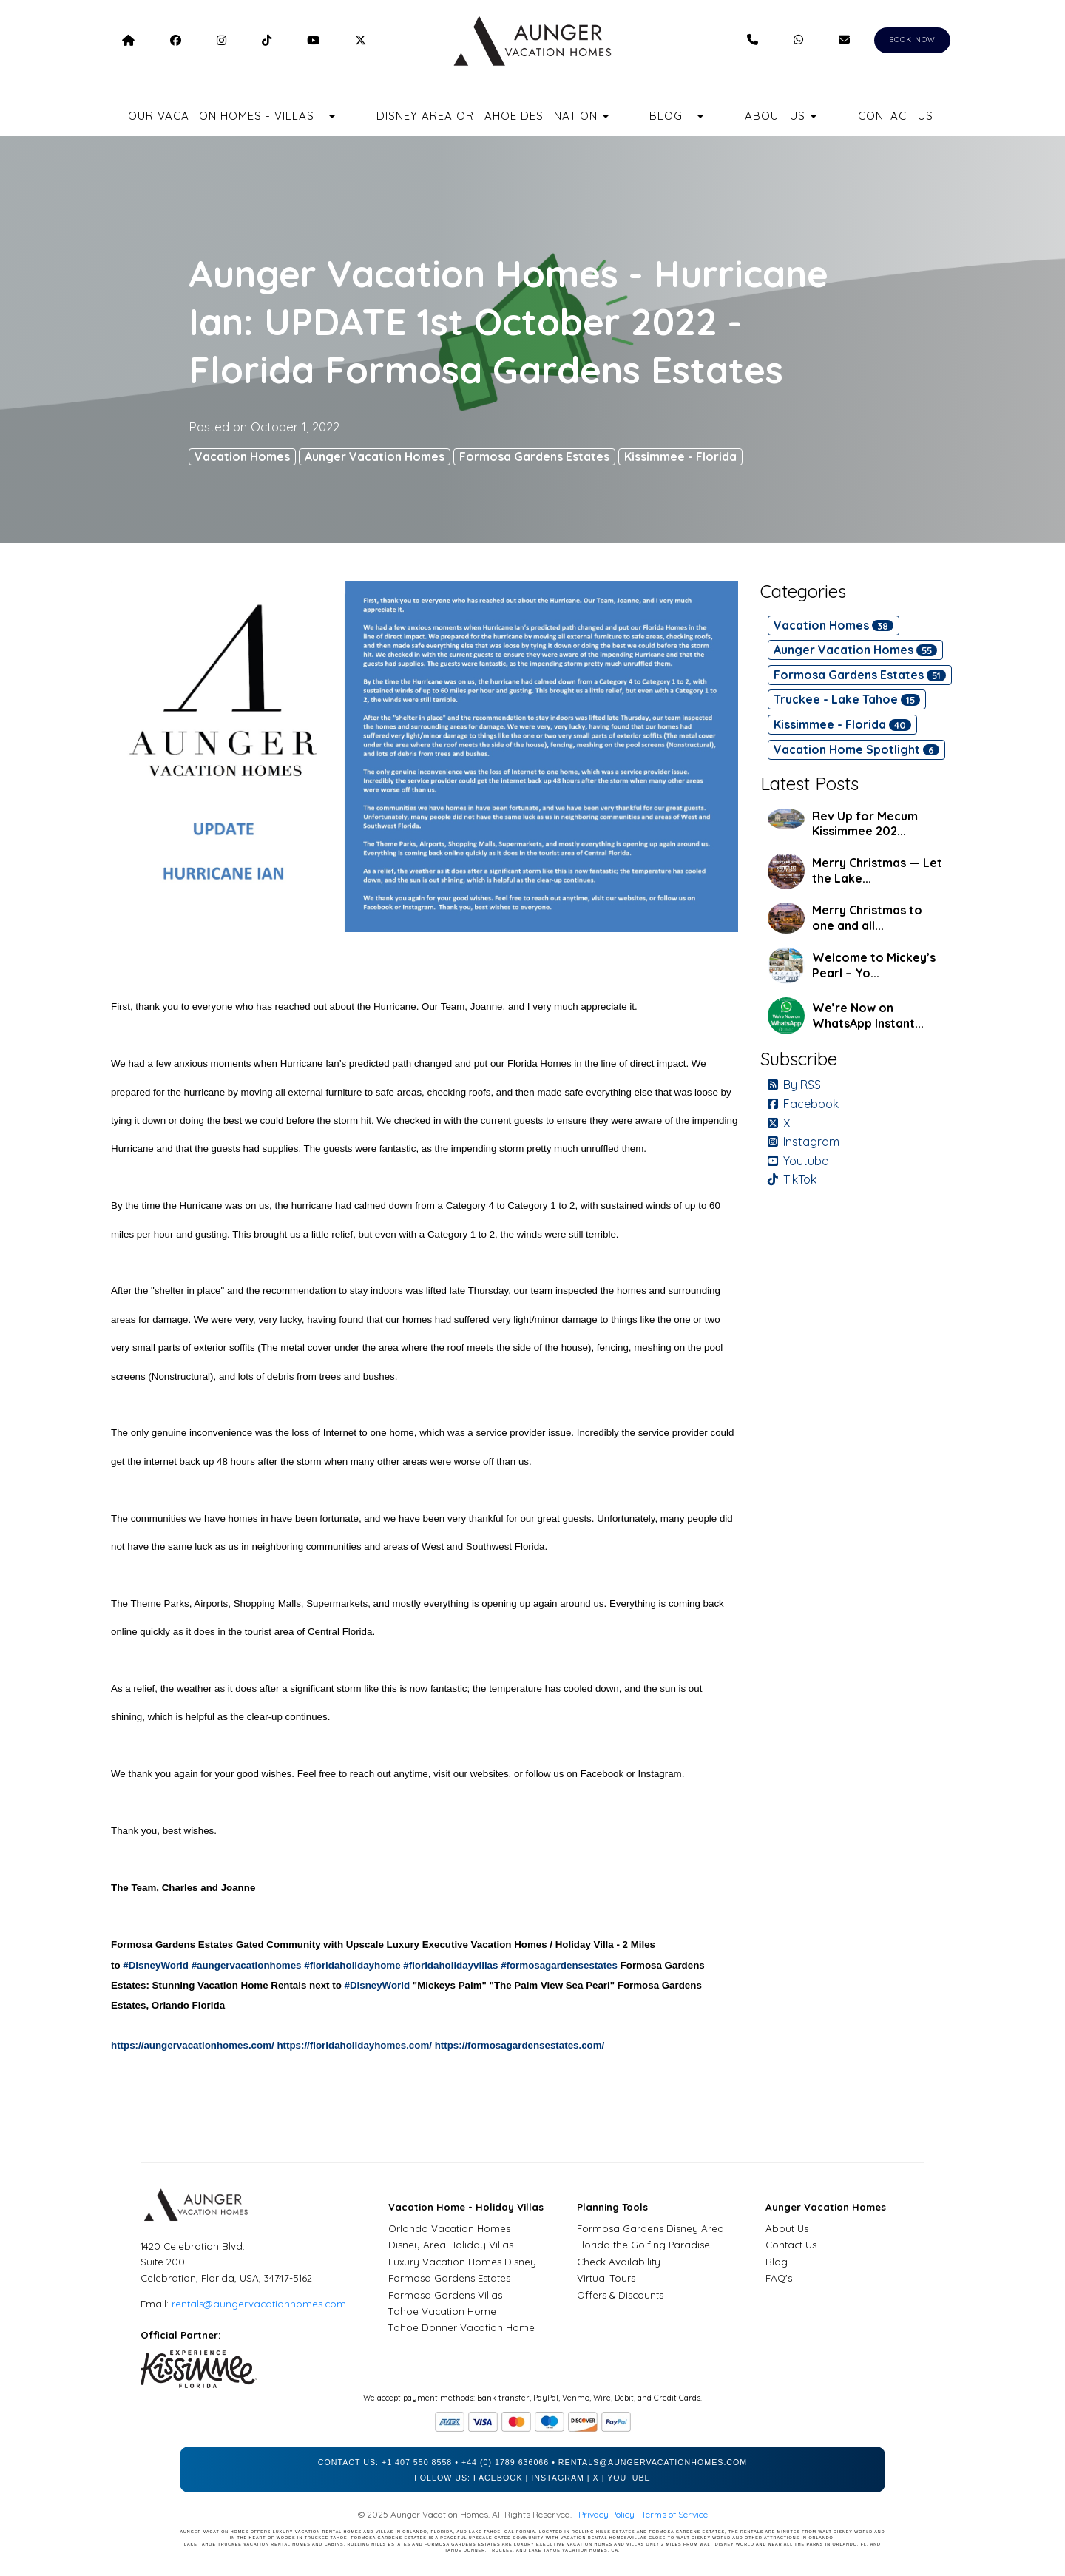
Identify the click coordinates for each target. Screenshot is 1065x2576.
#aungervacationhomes (247, 1965)
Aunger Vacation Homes (374, 456)
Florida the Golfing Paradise (643, 2244)
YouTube (629, 2477)
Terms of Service (674, 2514)
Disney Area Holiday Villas (450, 2244)
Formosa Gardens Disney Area (650, 2228)
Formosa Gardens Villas (445, 2295)
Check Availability (618, 2262)
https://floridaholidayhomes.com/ (354, 2045)
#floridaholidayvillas (450, 1965)
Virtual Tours (606, 2278)
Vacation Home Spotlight (856, 749)
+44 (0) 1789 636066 (505, 2462)
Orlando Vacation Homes (449, 2228)
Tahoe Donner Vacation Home (461, 2327)
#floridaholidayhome (352, 1965)
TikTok (792, 1179)
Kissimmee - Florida (680, 456)
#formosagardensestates (559, 1965)
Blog (666, 116)
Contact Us (895, 116)
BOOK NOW (912, 39)
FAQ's (778, 2278)
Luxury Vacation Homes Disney (462, 2262)
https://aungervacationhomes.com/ (192, 2045)
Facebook (803, 1103)
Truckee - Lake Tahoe (847, 699)
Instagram (803, 1141)
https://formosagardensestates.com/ (520, 2045)
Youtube (798, 1160)
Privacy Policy (606, 2514)
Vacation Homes (242, 456)
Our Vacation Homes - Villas (221, 116)
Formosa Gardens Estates (534, 456)
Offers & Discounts (620, 2295)
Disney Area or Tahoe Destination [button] (492, 116)
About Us (786, 2228)
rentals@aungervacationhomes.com (259, 2304)
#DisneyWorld (156, 1965)
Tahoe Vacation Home (442, 2311)
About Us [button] (780, 116)
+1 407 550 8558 (417, 2462)
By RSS (794, 1084)
